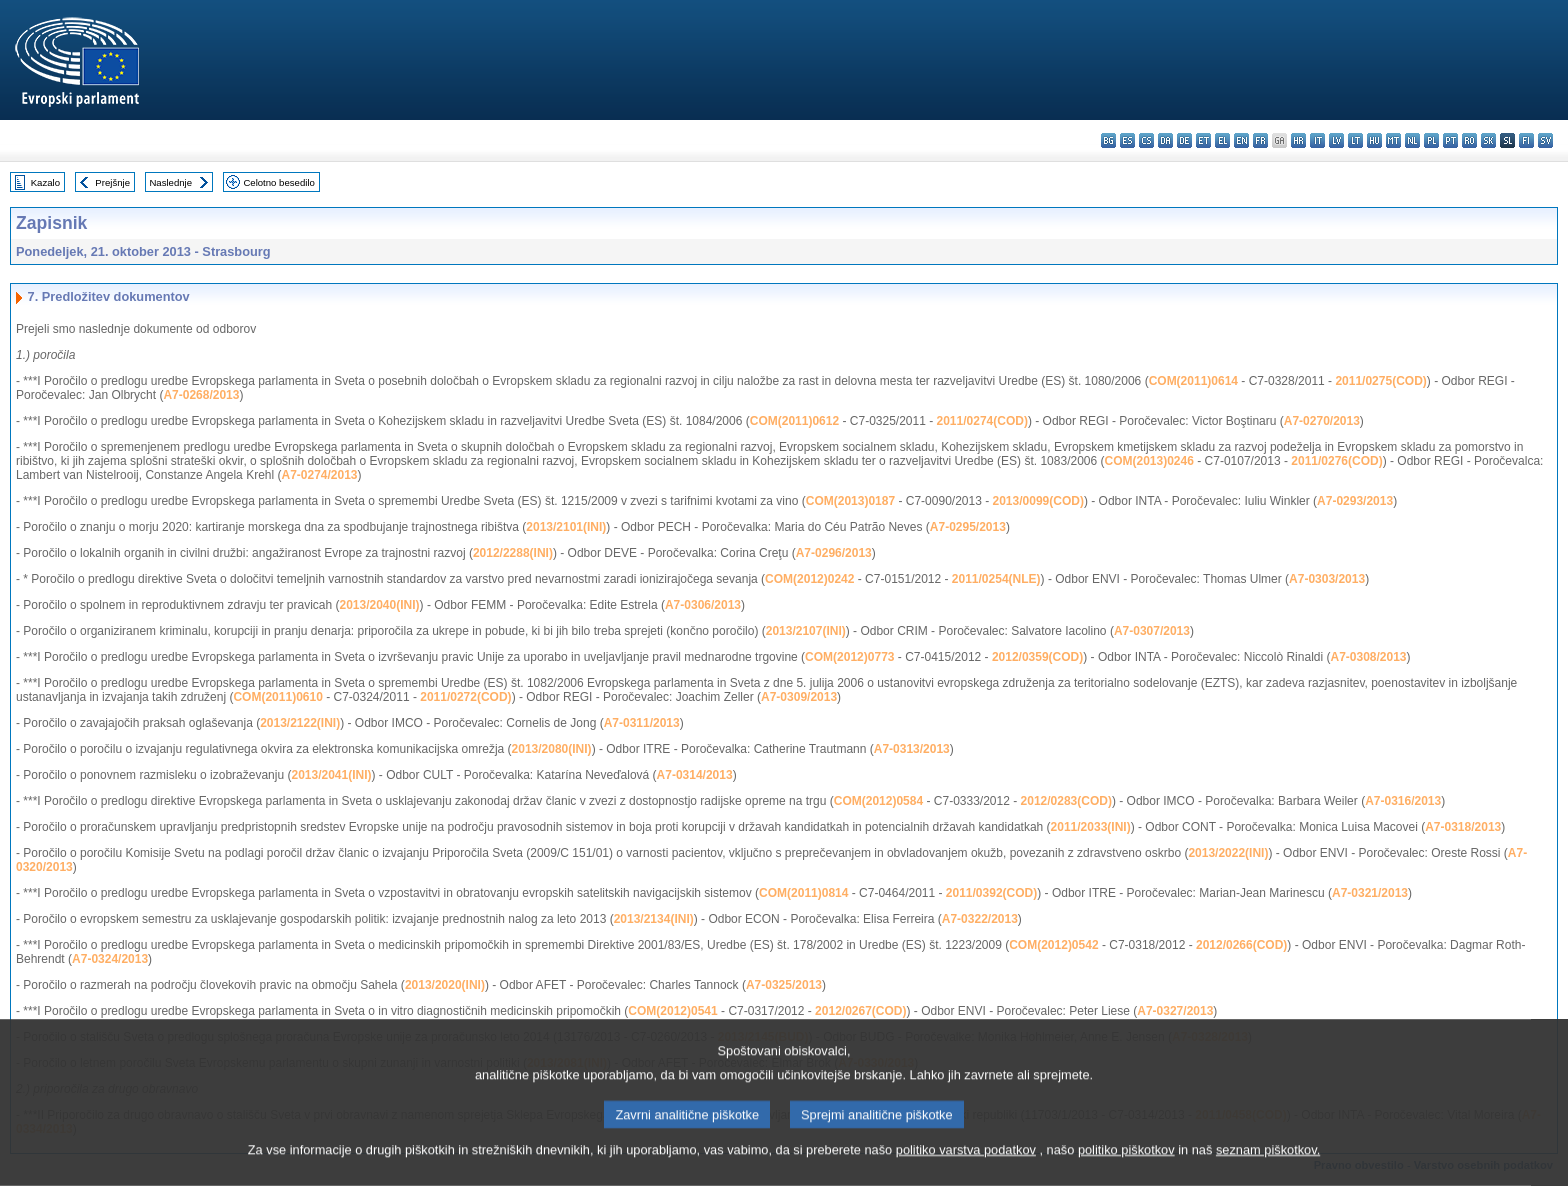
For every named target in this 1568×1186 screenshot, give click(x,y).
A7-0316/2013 (1403, 801)
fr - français (1260, 140)
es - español (1127, 140)
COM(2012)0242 (809, 579)
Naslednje (170, 182)
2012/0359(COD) (1037, 657)
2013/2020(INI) (445, 985)
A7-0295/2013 (968, 527)
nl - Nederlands (1412, 140)
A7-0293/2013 (1355, 501)
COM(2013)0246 (1149, 461)
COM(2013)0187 (850, 501)
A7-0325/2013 (784, 985)
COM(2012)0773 (849, 657)
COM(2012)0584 (878, 801)
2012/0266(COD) (1241, 945)
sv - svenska (1545, 140)
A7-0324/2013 (110, 959)
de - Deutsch (1184, 140)
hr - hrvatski (1298, 140)
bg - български (1108, 140)
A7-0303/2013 (1327, 579)
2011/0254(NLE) (996, 579)
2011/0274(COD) (982, 421)
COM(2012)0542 (1053, 945)
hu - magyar (1374, 140)
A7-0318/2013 (1463, 827)
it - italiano (1317, 140)
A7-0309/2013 (799, 697)
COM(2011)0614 (1193, 381)
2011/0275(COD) (1380, 381)
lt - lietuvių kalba (1355, 140)
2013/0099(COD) (1038, 501)
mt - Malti (1393, 140)
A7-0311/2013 (642, 723)
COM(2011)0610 (277, 697)
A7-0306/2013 (703, 605)
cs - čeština (1146, 140)
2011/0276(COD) (1336, 461)
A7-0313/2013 (912, 749)
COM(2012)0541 (672, 1011)
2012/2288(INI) (513, 553)
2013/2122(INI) (300, 723)
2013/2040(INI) (379, 605)
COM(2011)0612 (794, 421)
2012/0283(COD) (1066, 801)
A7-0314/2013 (695, 775)
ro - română (1469, 140)
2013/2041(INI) (331, 775)
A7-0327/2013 (1175, 1011)
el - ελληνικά (1222, 140)
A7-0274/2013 (319, 475)
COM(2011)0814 (803, 893)
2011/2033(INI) (1091, 827)
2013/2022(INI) (1228, 853)
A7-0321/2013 (1370, 893)
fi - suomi (1526, 140)
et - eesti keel (1203, 140)
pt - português (1450, 140)
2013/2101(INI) (566, 527)
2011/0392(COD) (991, 893)
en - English (1241, 140)
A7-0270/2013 (1322, 421)
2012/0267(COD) (860, 1011)
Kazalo (45, 182)
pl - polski (1431, 140)
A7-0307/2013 (1152, 631)
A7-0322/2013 (980, 919)
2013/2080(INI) (552, 749)
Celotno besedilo (278, 182)
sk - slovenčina (1488, 140)
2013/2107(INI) (806, 631)
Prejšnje (112, 182)
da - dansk (1165, 140)
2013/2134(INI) (654, 919)
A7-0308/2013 (1368, 657)
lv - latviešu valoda (1336, 140)
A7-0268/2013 (201, 395)
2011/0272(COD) (465, 697)
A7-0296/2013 (834, 553)
